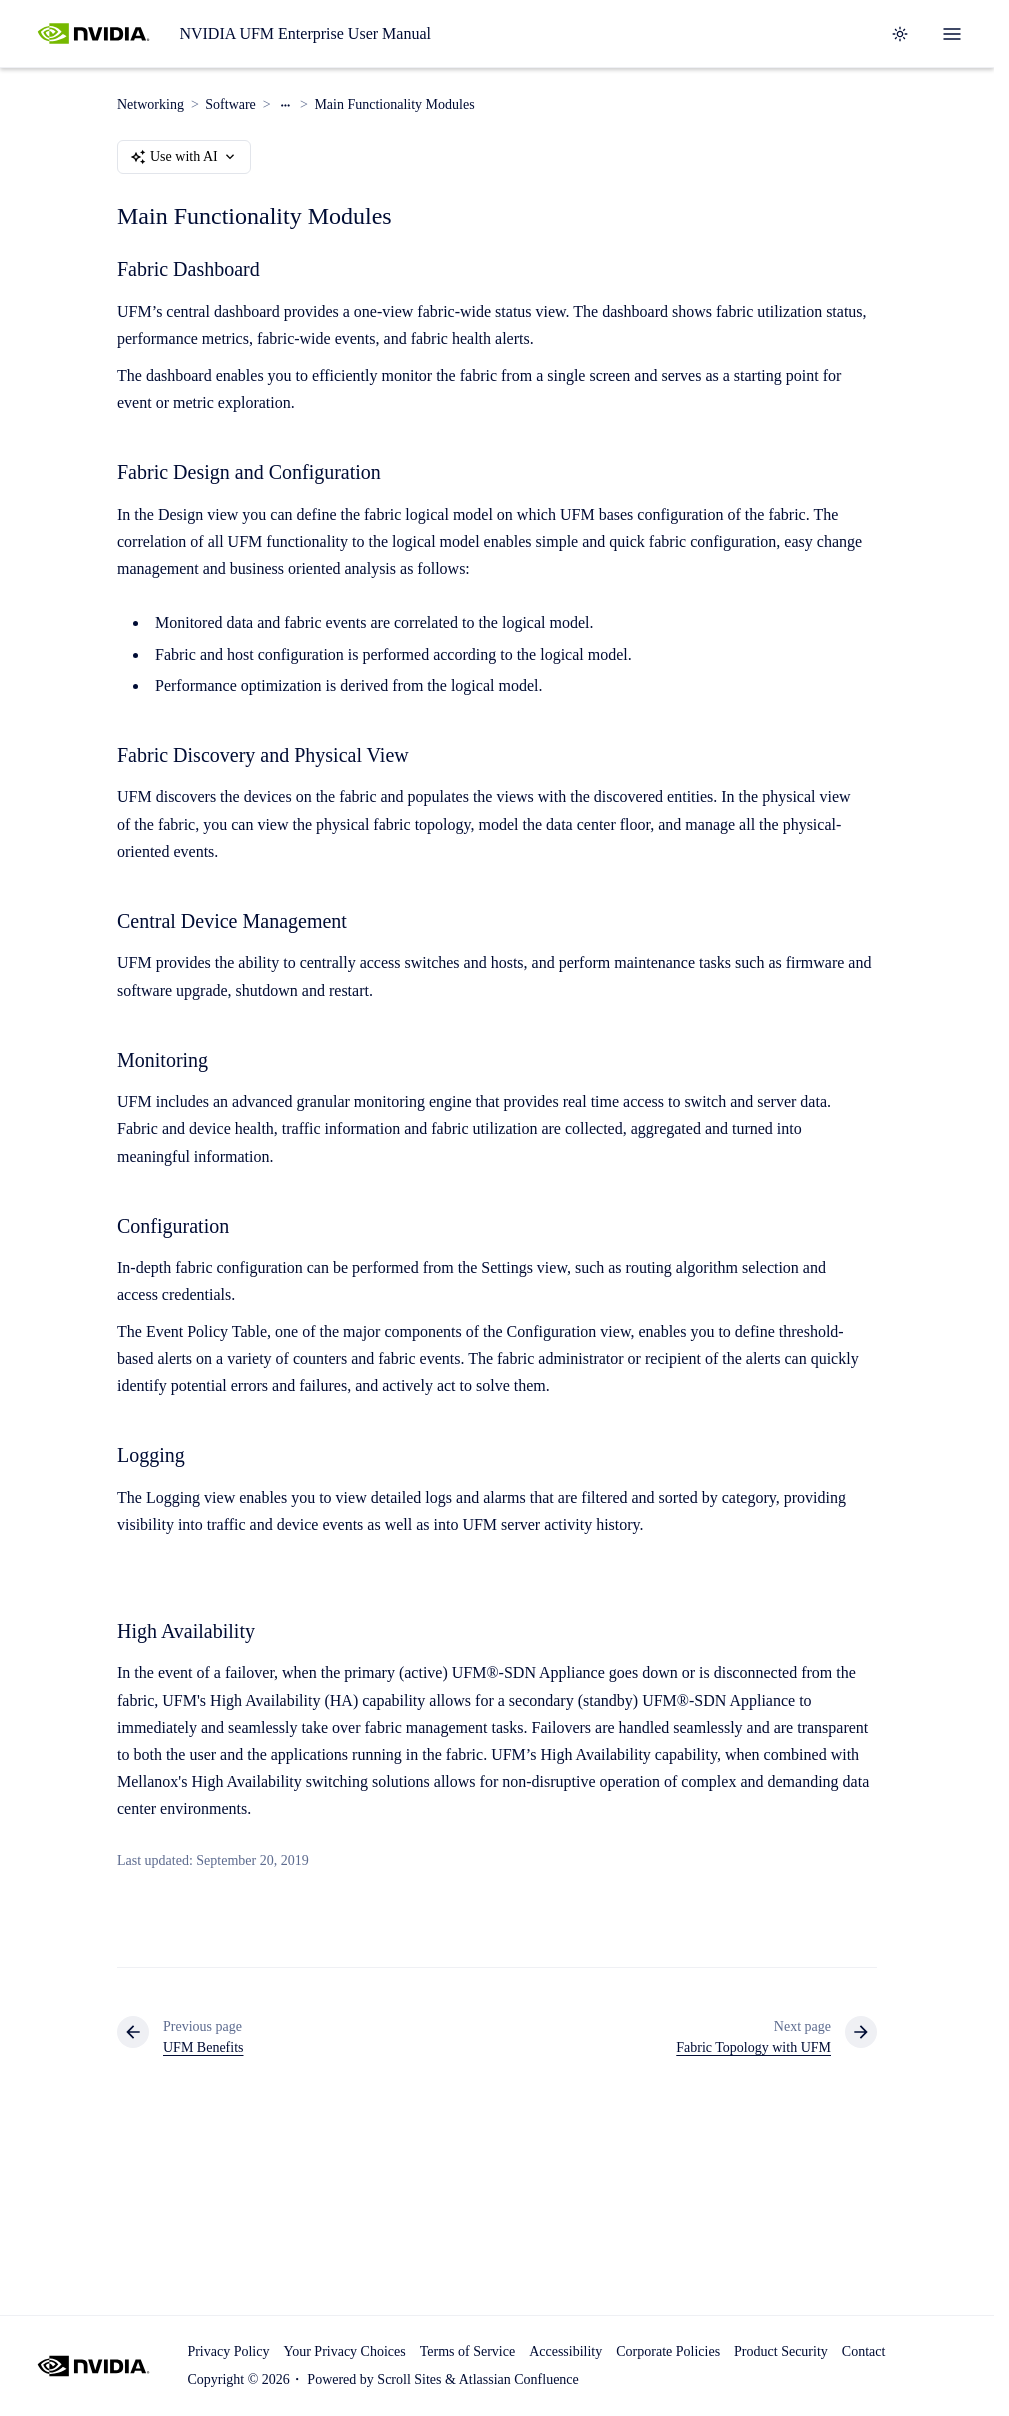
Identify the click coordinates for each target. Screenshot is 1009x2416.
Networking (150, 104)
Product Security (781, 2351)
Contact (864, 2351)
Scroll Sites (409, 2379)
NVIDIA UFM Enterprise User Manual (305, 33)
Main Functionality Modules (394, 104)
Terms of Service (467, 2351)
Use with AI (184, 157)
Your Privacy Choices (344, 2351)
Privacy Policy (228, 2351)
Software (230, 104)
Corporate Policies (668, 2351)
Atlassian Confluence (519, 2379)
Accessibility (565, 2351)
